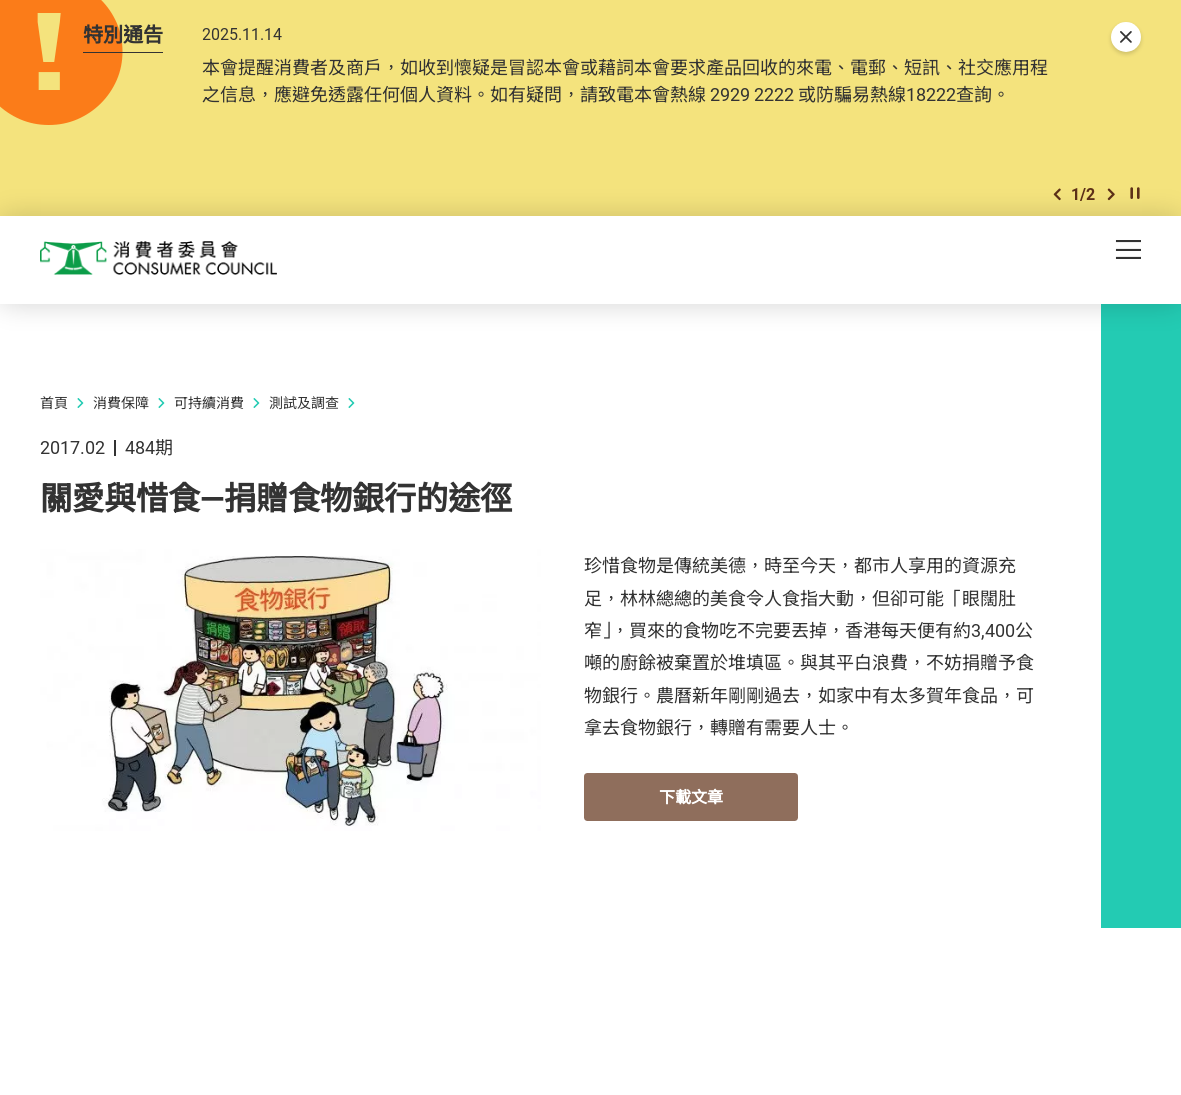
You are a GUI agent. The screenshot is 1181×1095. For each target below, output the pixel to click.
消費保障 (121, 439)
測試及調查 (304, 439)
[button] (1057, 228)
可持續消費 (209, 439)
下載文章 (691, 834)
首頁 (54, 439)
